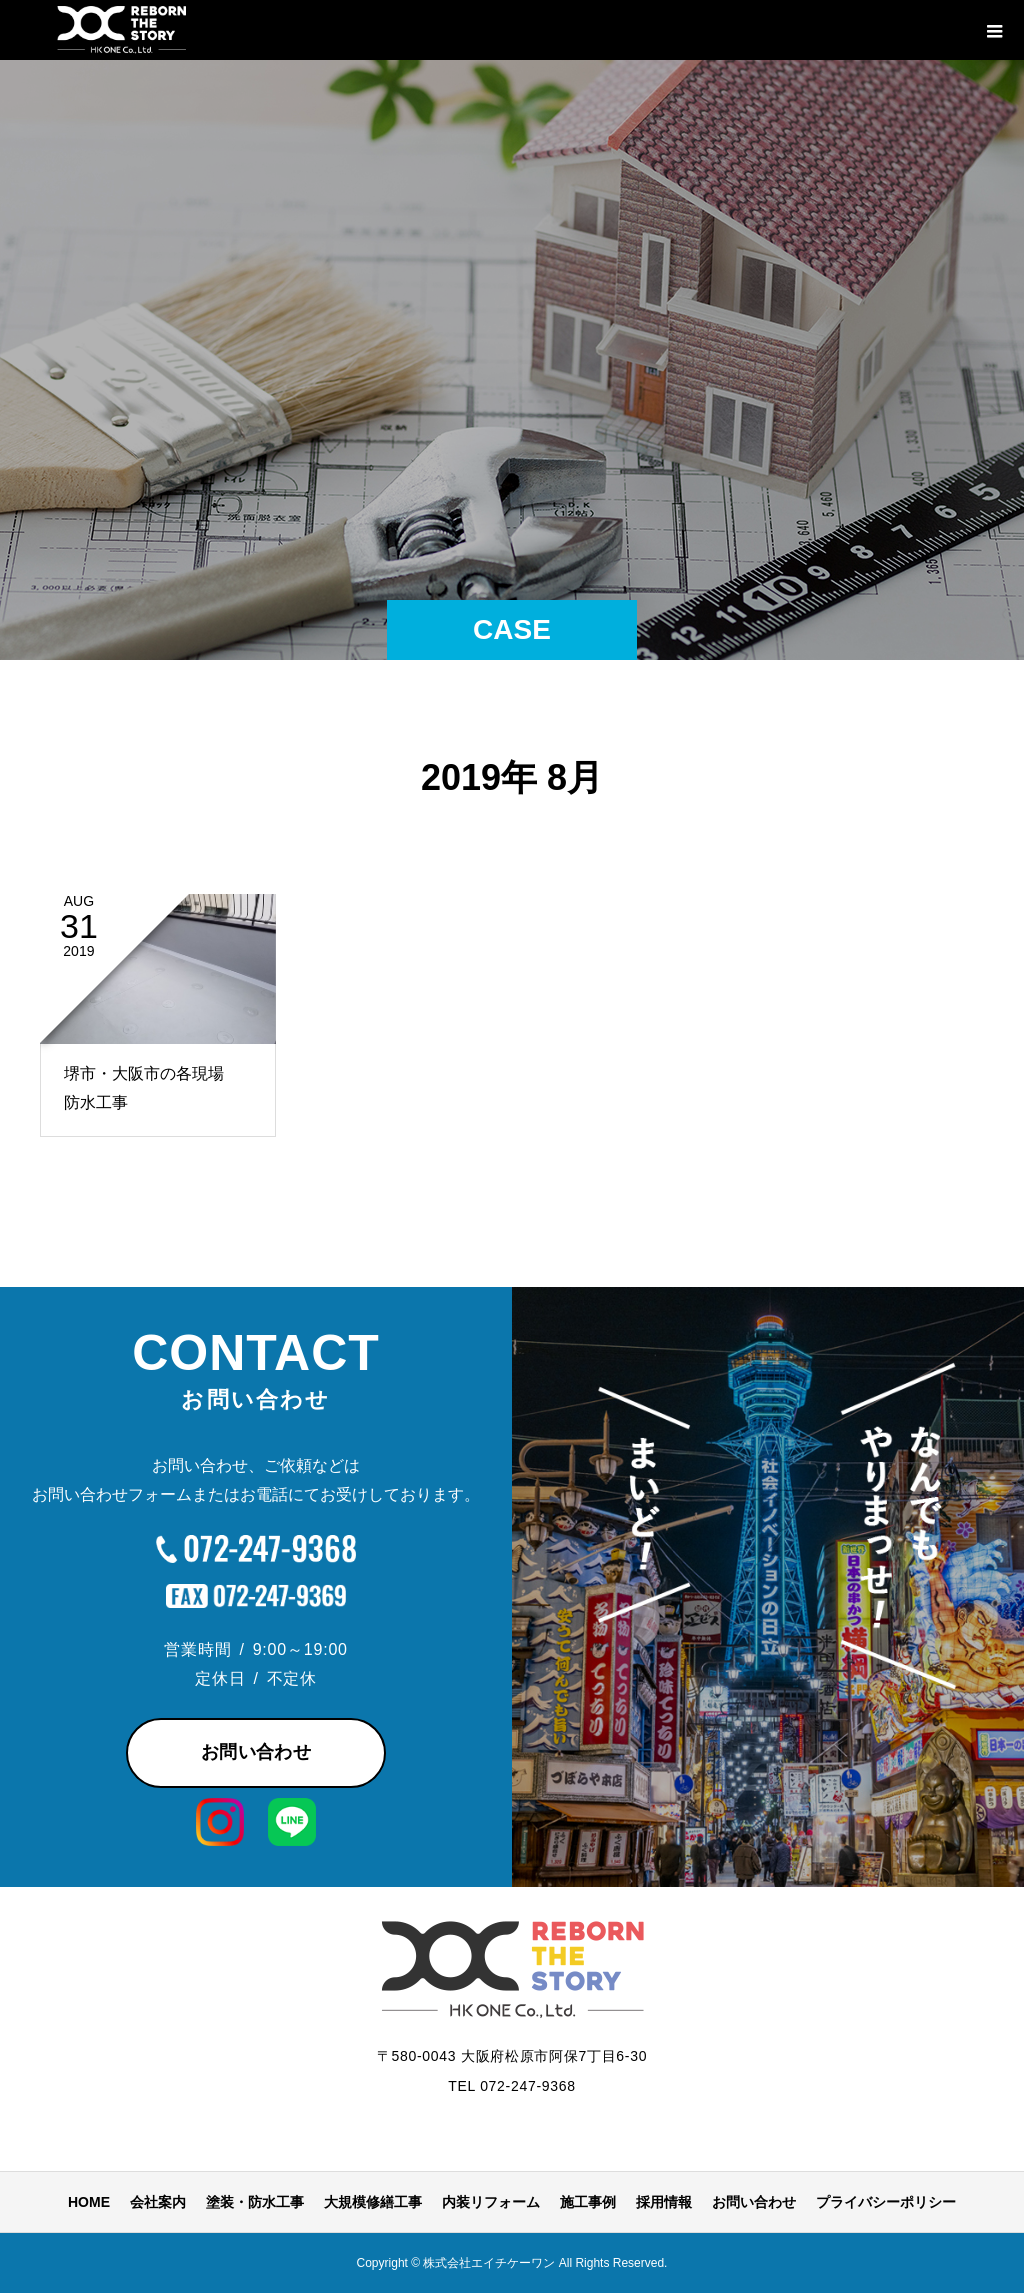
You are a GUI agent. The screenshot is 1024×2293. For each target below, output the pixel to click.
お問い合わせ (256, 1752)
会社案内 (158, 2202)
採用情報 (664, 2202)
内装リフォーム (491, 2202)
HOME (89, 2202)
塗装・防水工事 (255, 2202)
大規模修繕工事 (373, 2202)
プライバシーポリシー (886, 2202)
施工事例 (588, 2202)
